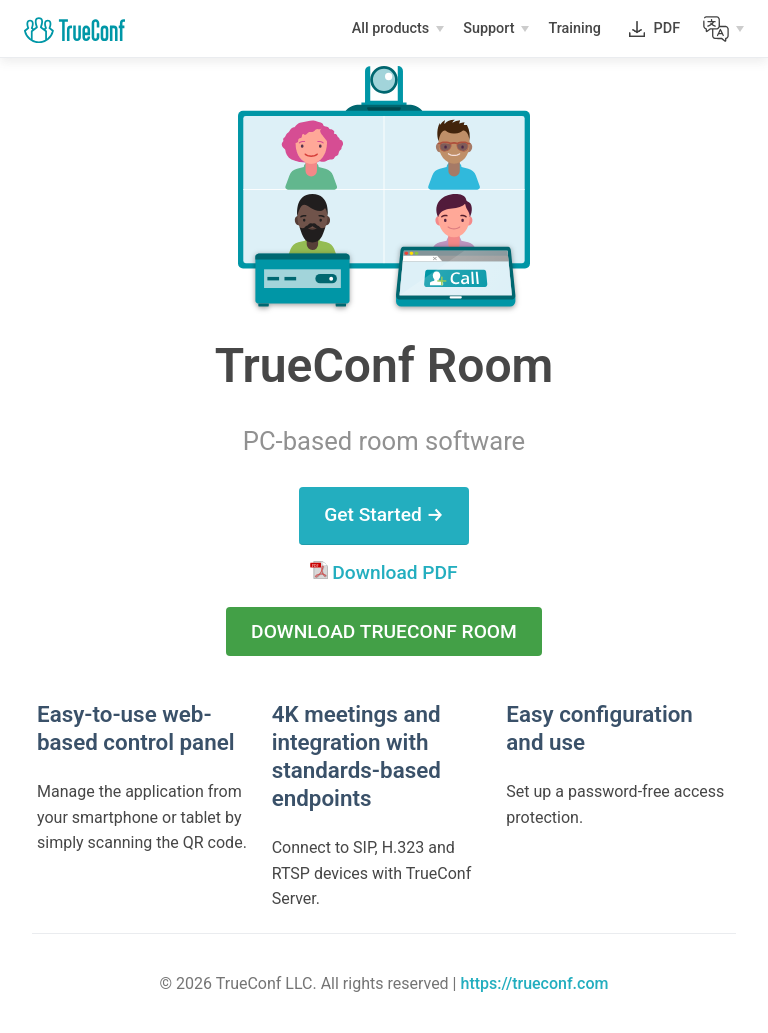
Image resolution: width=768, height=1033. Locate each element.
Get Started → (384, 514)
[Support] (496, 29)
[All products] (398, 29)
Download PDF (383, 572)
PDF (667, 32)
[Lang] (723, 29)
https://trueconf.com (534, 983)
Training (576, 31)
